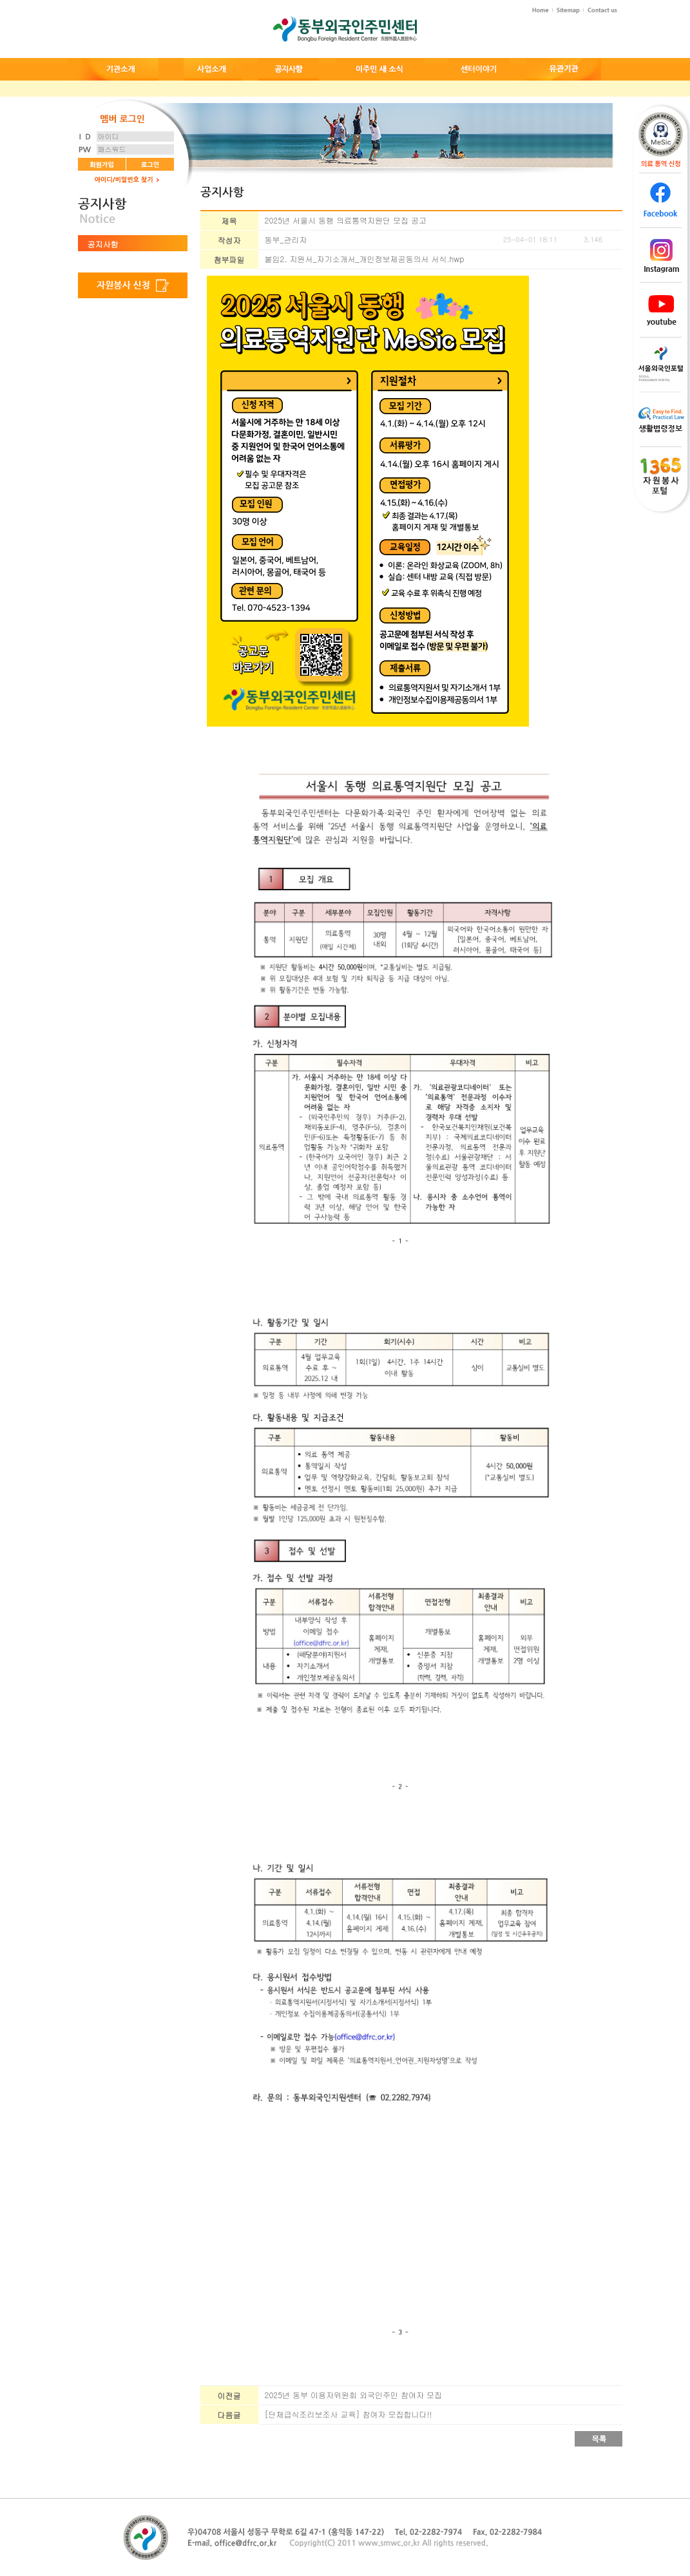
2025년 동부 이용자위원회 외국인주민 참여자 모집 (354, 2394)
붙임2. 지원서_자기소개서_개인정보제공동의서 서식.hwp (365, 258)
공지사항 (103, 243)
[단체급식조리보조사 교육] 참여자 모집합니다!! (348, 2414)
